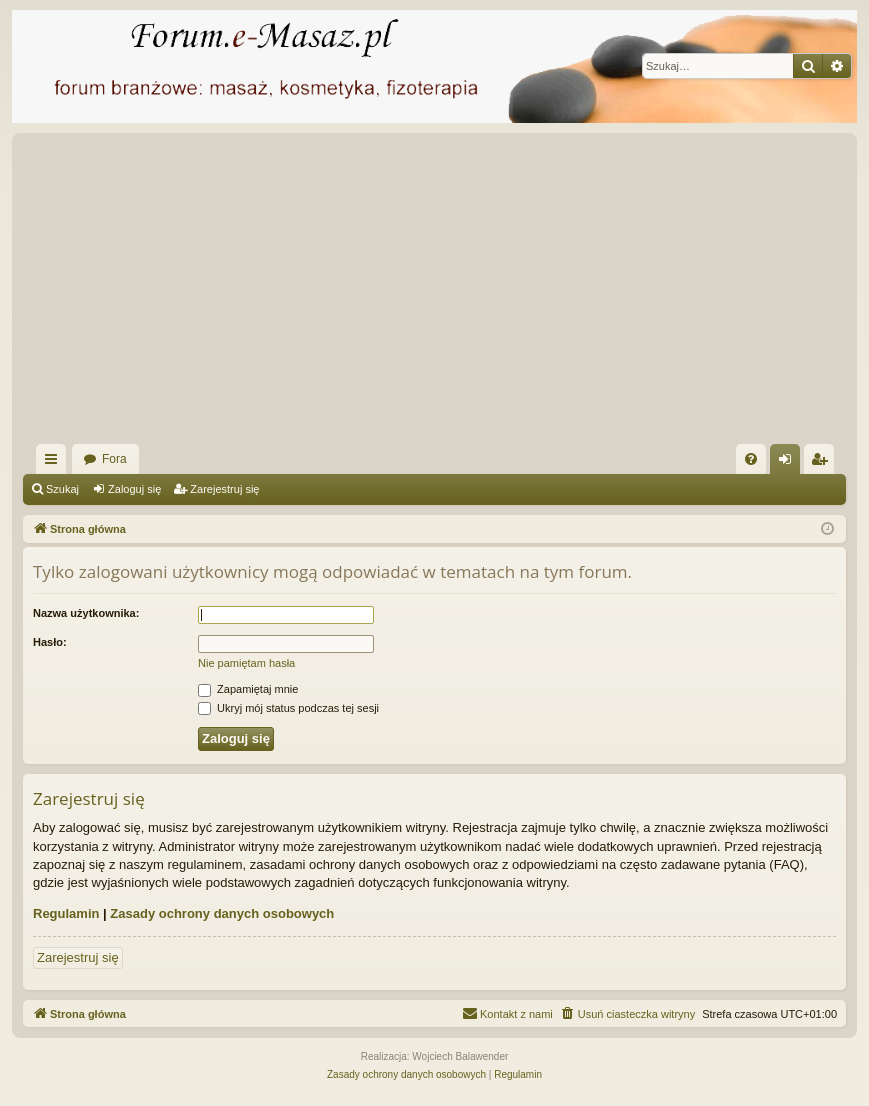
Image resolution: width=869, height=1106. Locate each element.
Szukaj (62, 489)
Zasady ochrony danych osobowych (222, 913)
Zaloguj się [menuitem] (789, 463)
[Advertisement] (434, 294)
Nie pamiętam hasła (246, 663)
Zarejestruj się (224, 489)
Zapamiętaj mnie (248, 689)
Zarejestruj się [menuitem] (823, 463)
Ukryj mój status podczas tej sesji (288, 708)
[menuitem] (751, 459)
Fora (114, 459)
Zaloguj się (134, 489)
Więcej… (55, 463)
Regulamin (66, 913)
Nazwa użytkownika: (86, 613)
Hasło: (50, 642)
